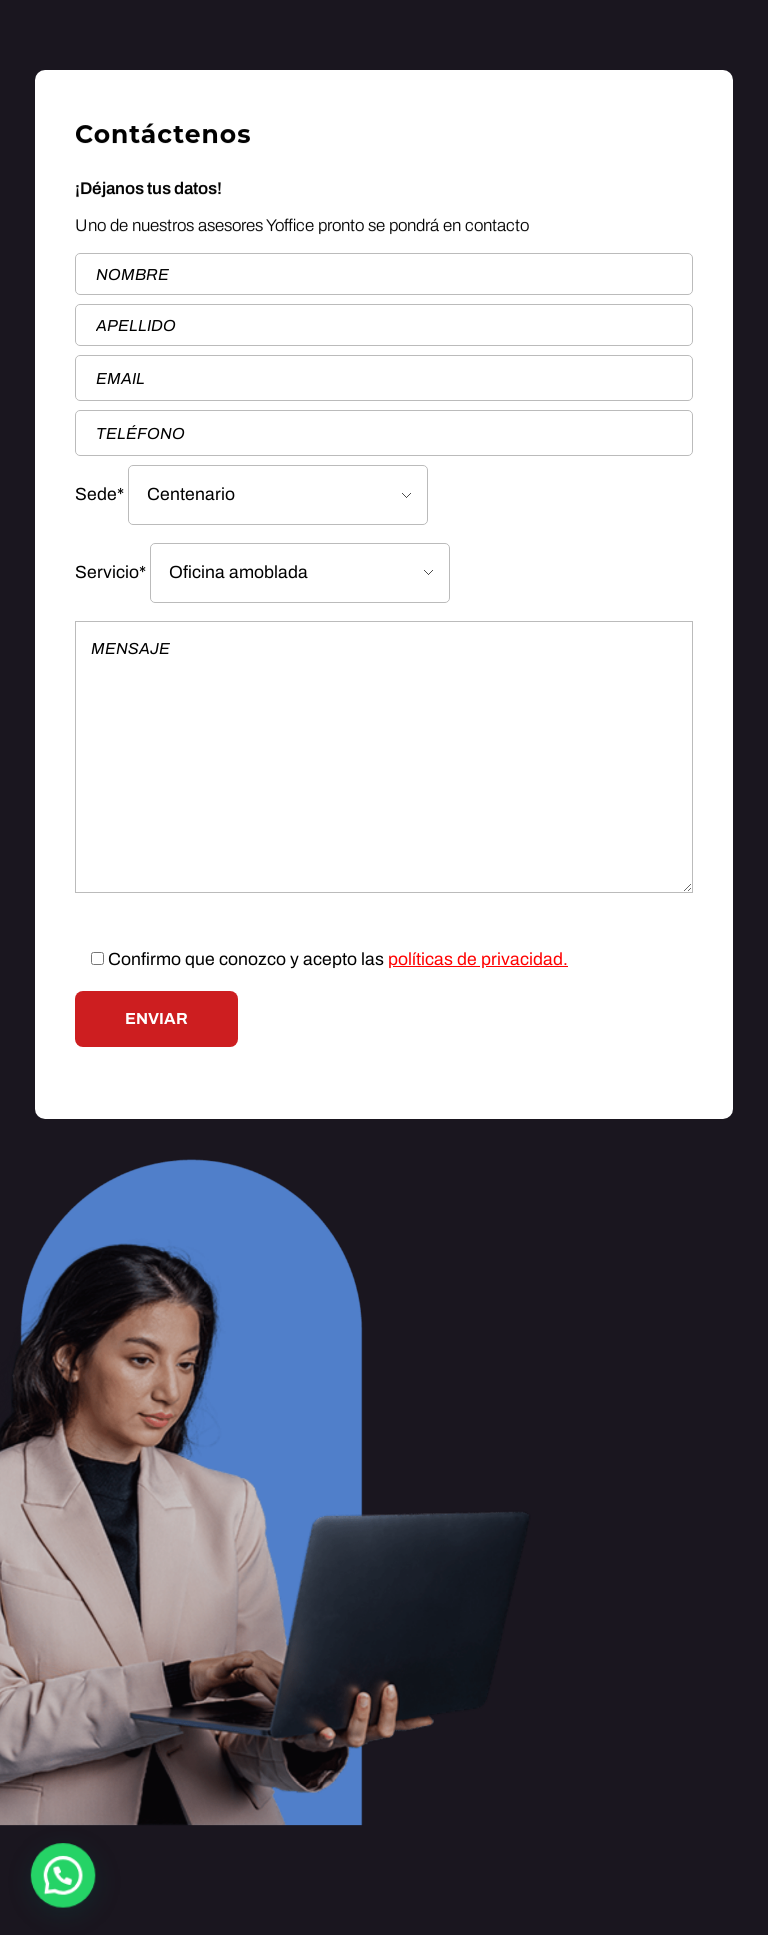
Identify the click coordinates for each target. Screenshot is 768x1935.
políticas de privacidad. (478, 959)
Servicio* (262, 572)
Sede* (251, 494)
